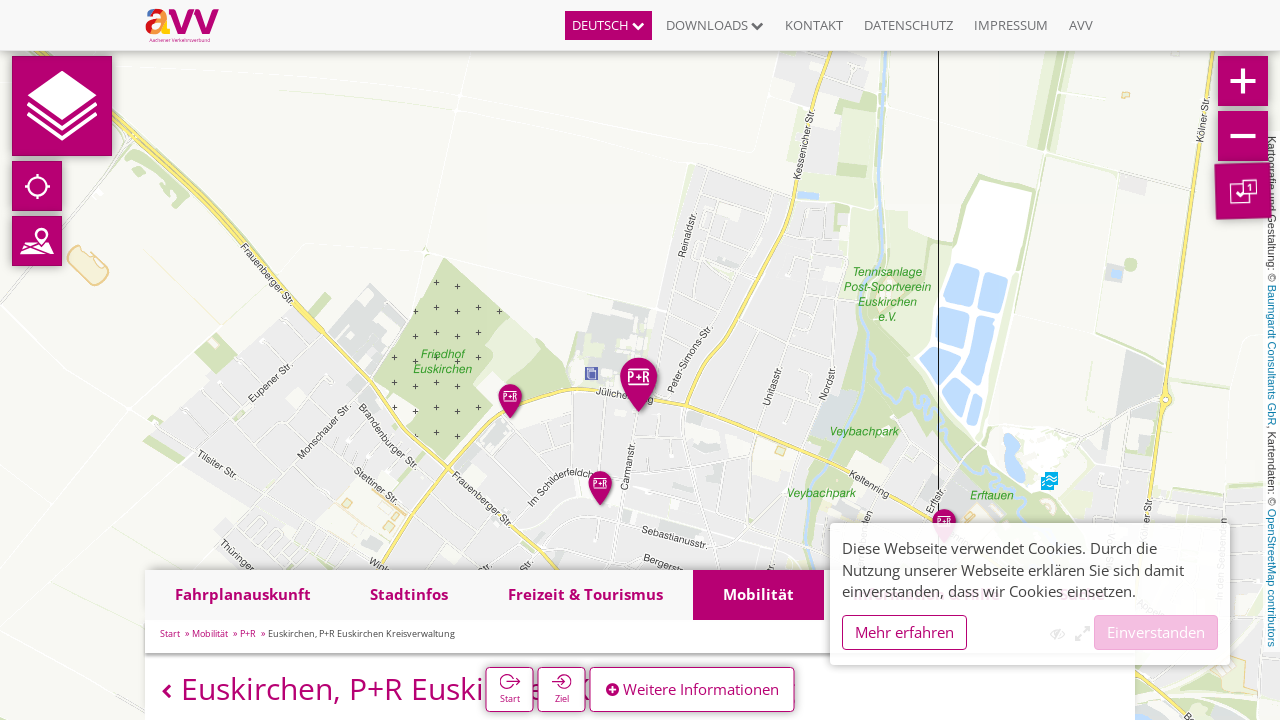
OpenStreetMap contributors (1272, 578)
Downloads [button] (715, 25)
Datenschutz (908, 25)
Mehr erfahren (904, 632)
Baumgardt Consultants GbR (1272, 355)
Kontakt (814, 25)
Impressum (1011, 25)
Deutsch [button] (608, 25)
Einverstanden (1156, 632)
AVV (1081, 25)
